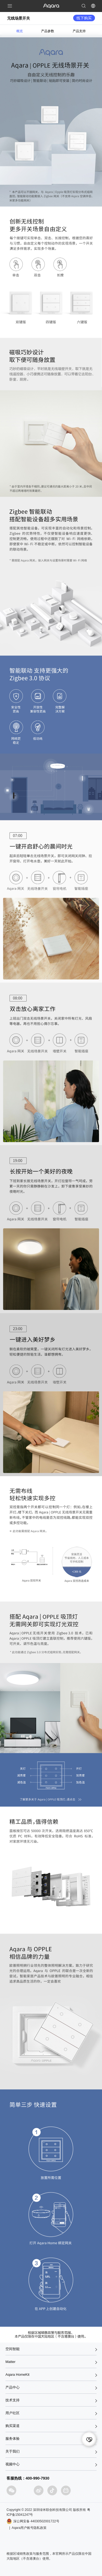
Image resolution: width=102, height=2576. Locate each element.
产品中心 (12, 2387)
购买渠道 (12, 2426)
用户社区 (12, 2413)
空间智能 (12, 2349)
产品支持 (79, 31)
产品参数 (47, 31)
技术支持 (12, 2400)
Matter (10, 2362)
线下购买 (84, 18)
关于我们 (12, 2451)
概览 (19, 31)
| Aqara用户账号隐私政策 (28, 2528)
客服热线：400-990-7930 (28, 2478)
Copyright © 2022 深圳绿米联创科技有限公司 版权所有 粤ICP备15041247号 (48, 2512)
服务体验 (12, 2439)
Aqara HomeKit (17, 2374)
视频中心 (12, 2464)
